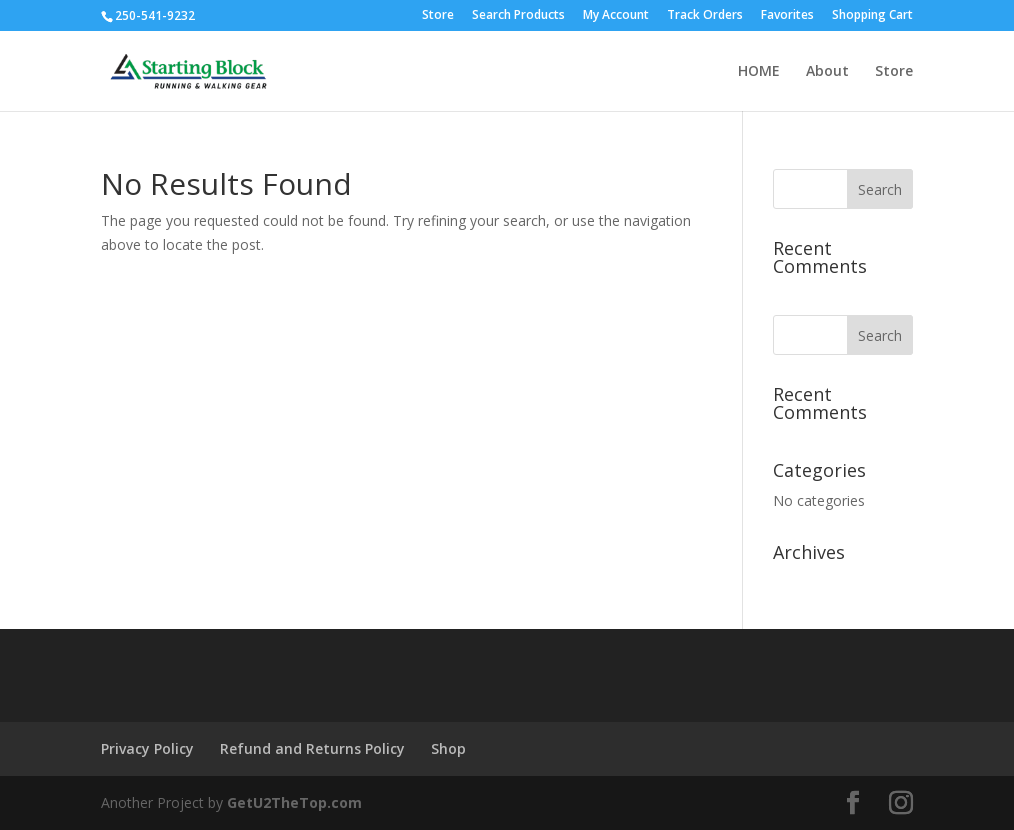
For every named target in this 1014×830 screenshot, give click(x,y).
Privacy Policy (147, 748)
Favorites (787, 16)
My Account (616, 16)
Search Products (518, 16)
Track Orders (705, 16)
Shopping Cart (872, 16)
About (827, 72)
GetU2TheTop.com (294, 802)
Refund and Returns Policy (312, 748)
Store (438, 16)
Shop (448, 748)
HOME (759, 72)
